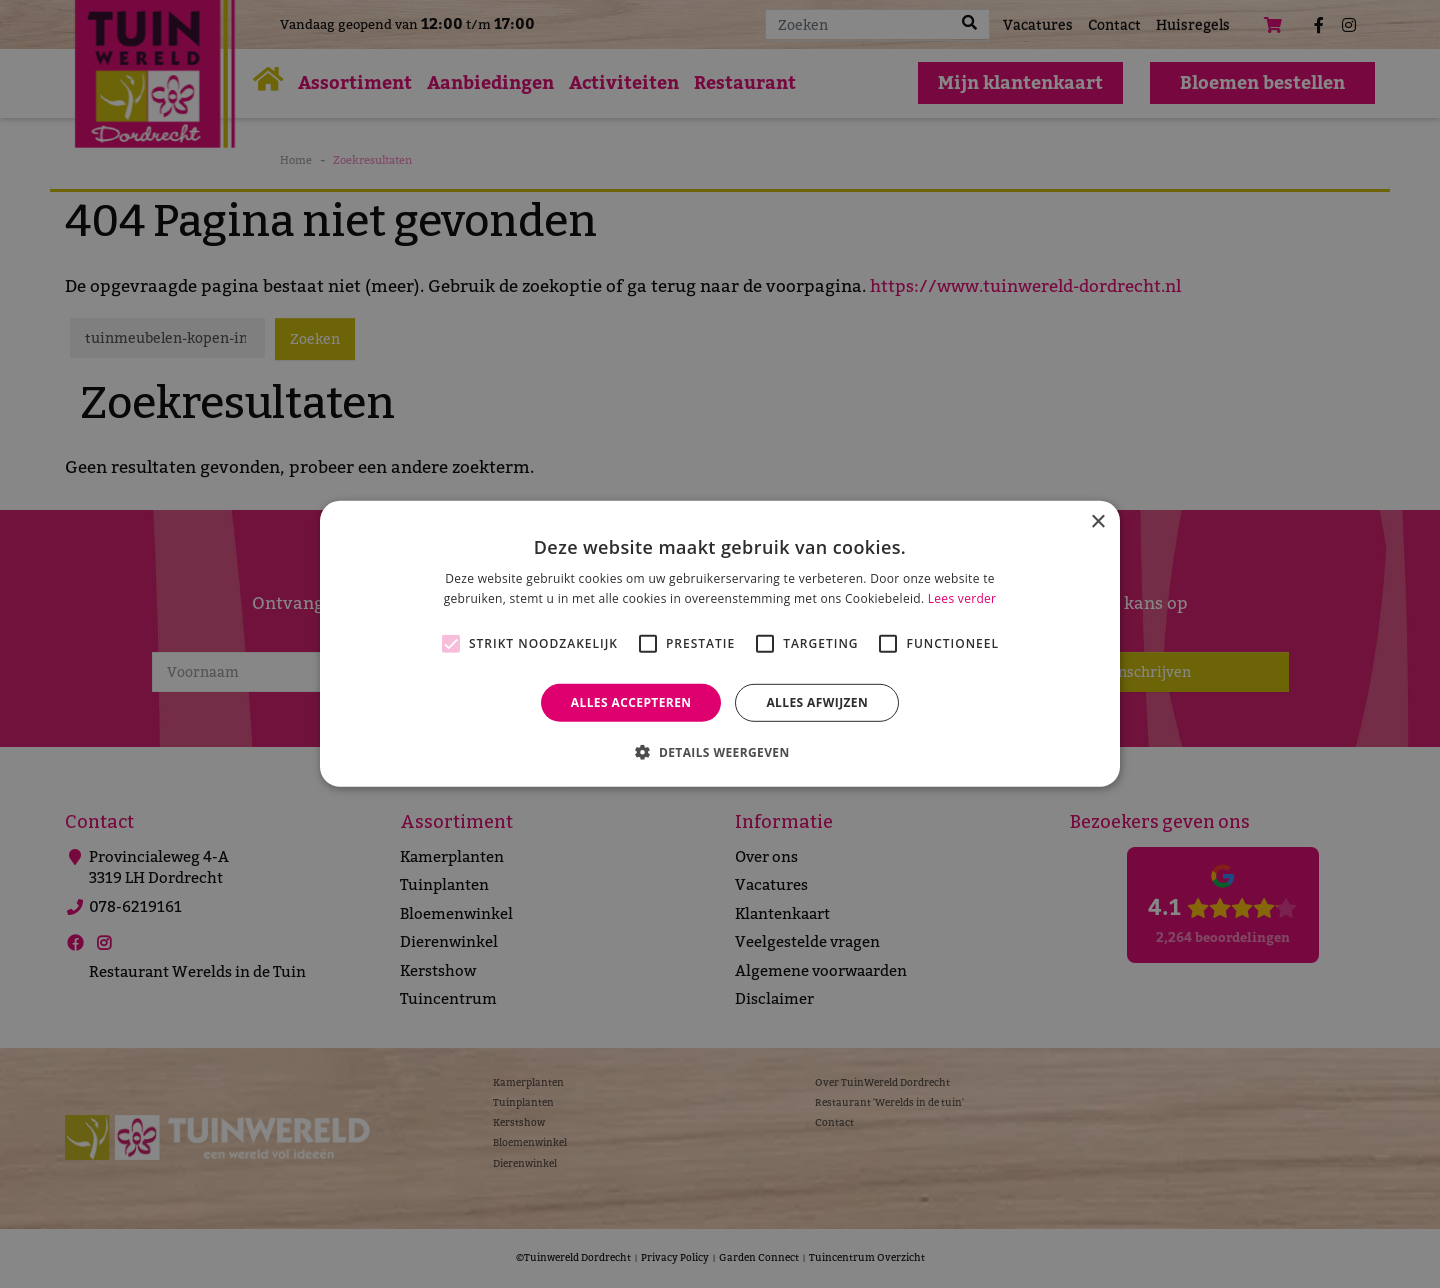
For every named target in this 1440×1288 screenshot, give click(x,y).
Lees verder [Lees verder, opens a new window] (962, 598)
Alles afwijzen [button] (817, 702)
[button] (719, 752)
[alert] (720, 644)
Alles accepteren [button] (631, 702)
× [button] (1097, 522)
